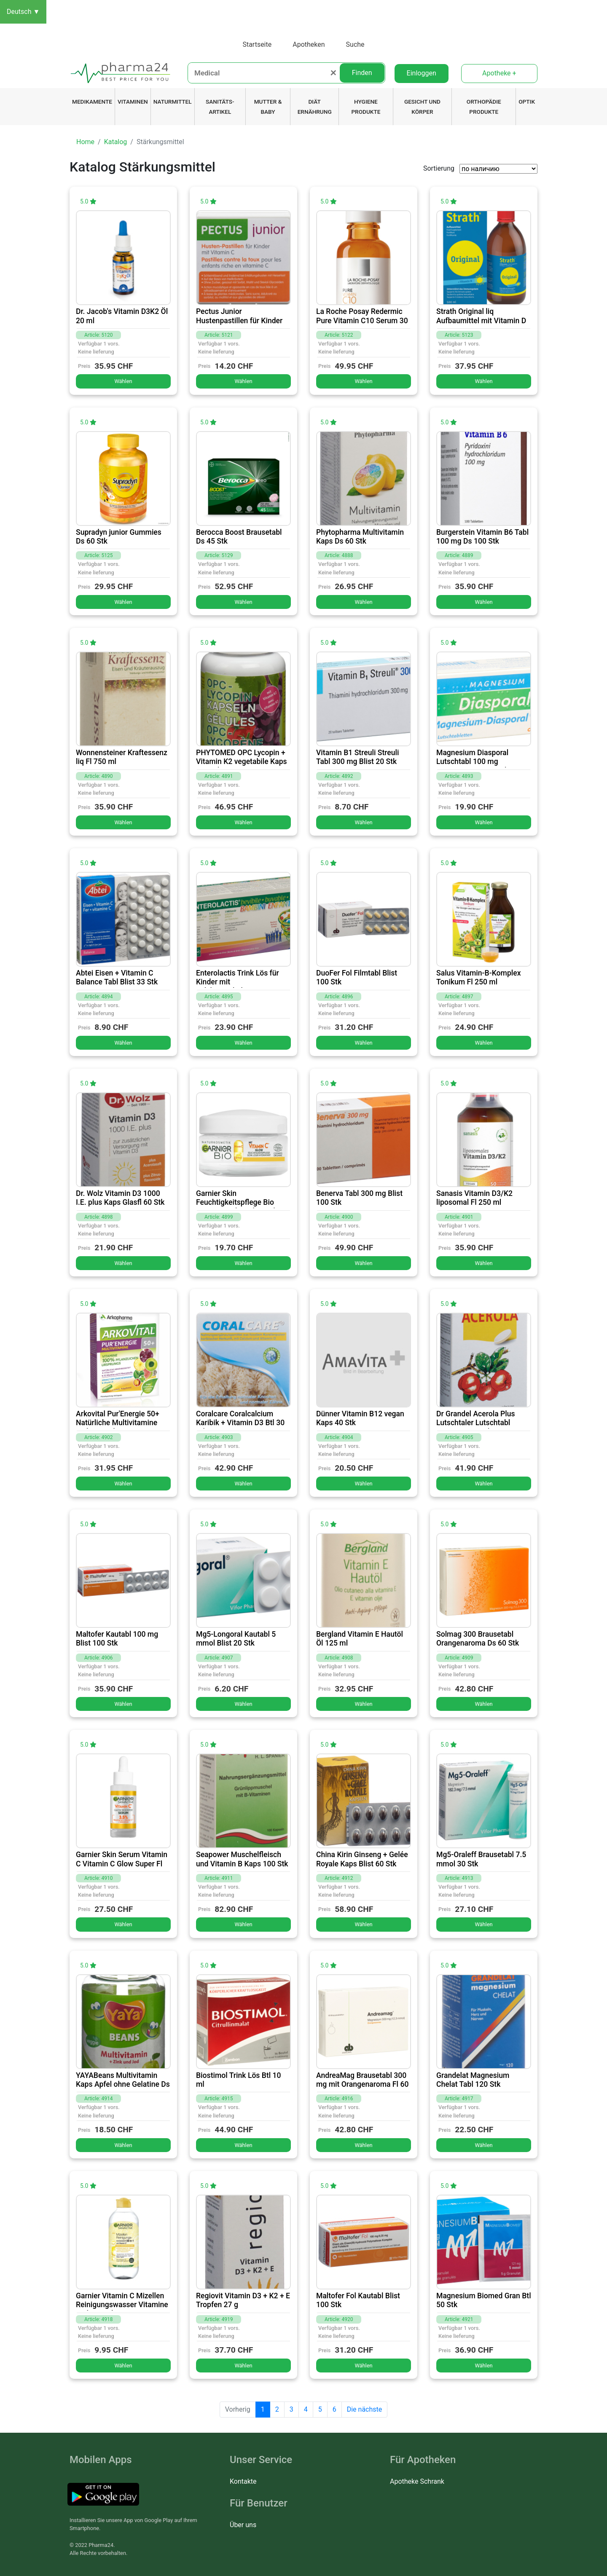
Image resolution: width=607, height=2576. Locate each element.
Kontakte (243, 2481)
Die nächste (364, 2409)
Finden (362, 73)
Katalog (115, 142)
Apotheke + (499, 73)
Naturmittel (172, 101)
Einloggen (421, 73)
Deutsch (23, 12)
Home (85, 142)
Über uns (243, 2525)
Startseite (256, 44)
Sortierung (438, 168)
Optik (526, 101)
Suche (355, 44)
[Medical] (263, 73)
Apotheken (309, 44)
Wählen (123, 381)
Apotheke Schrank (417, 2481)
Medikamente (92, 101)
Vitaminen (133, 101)
